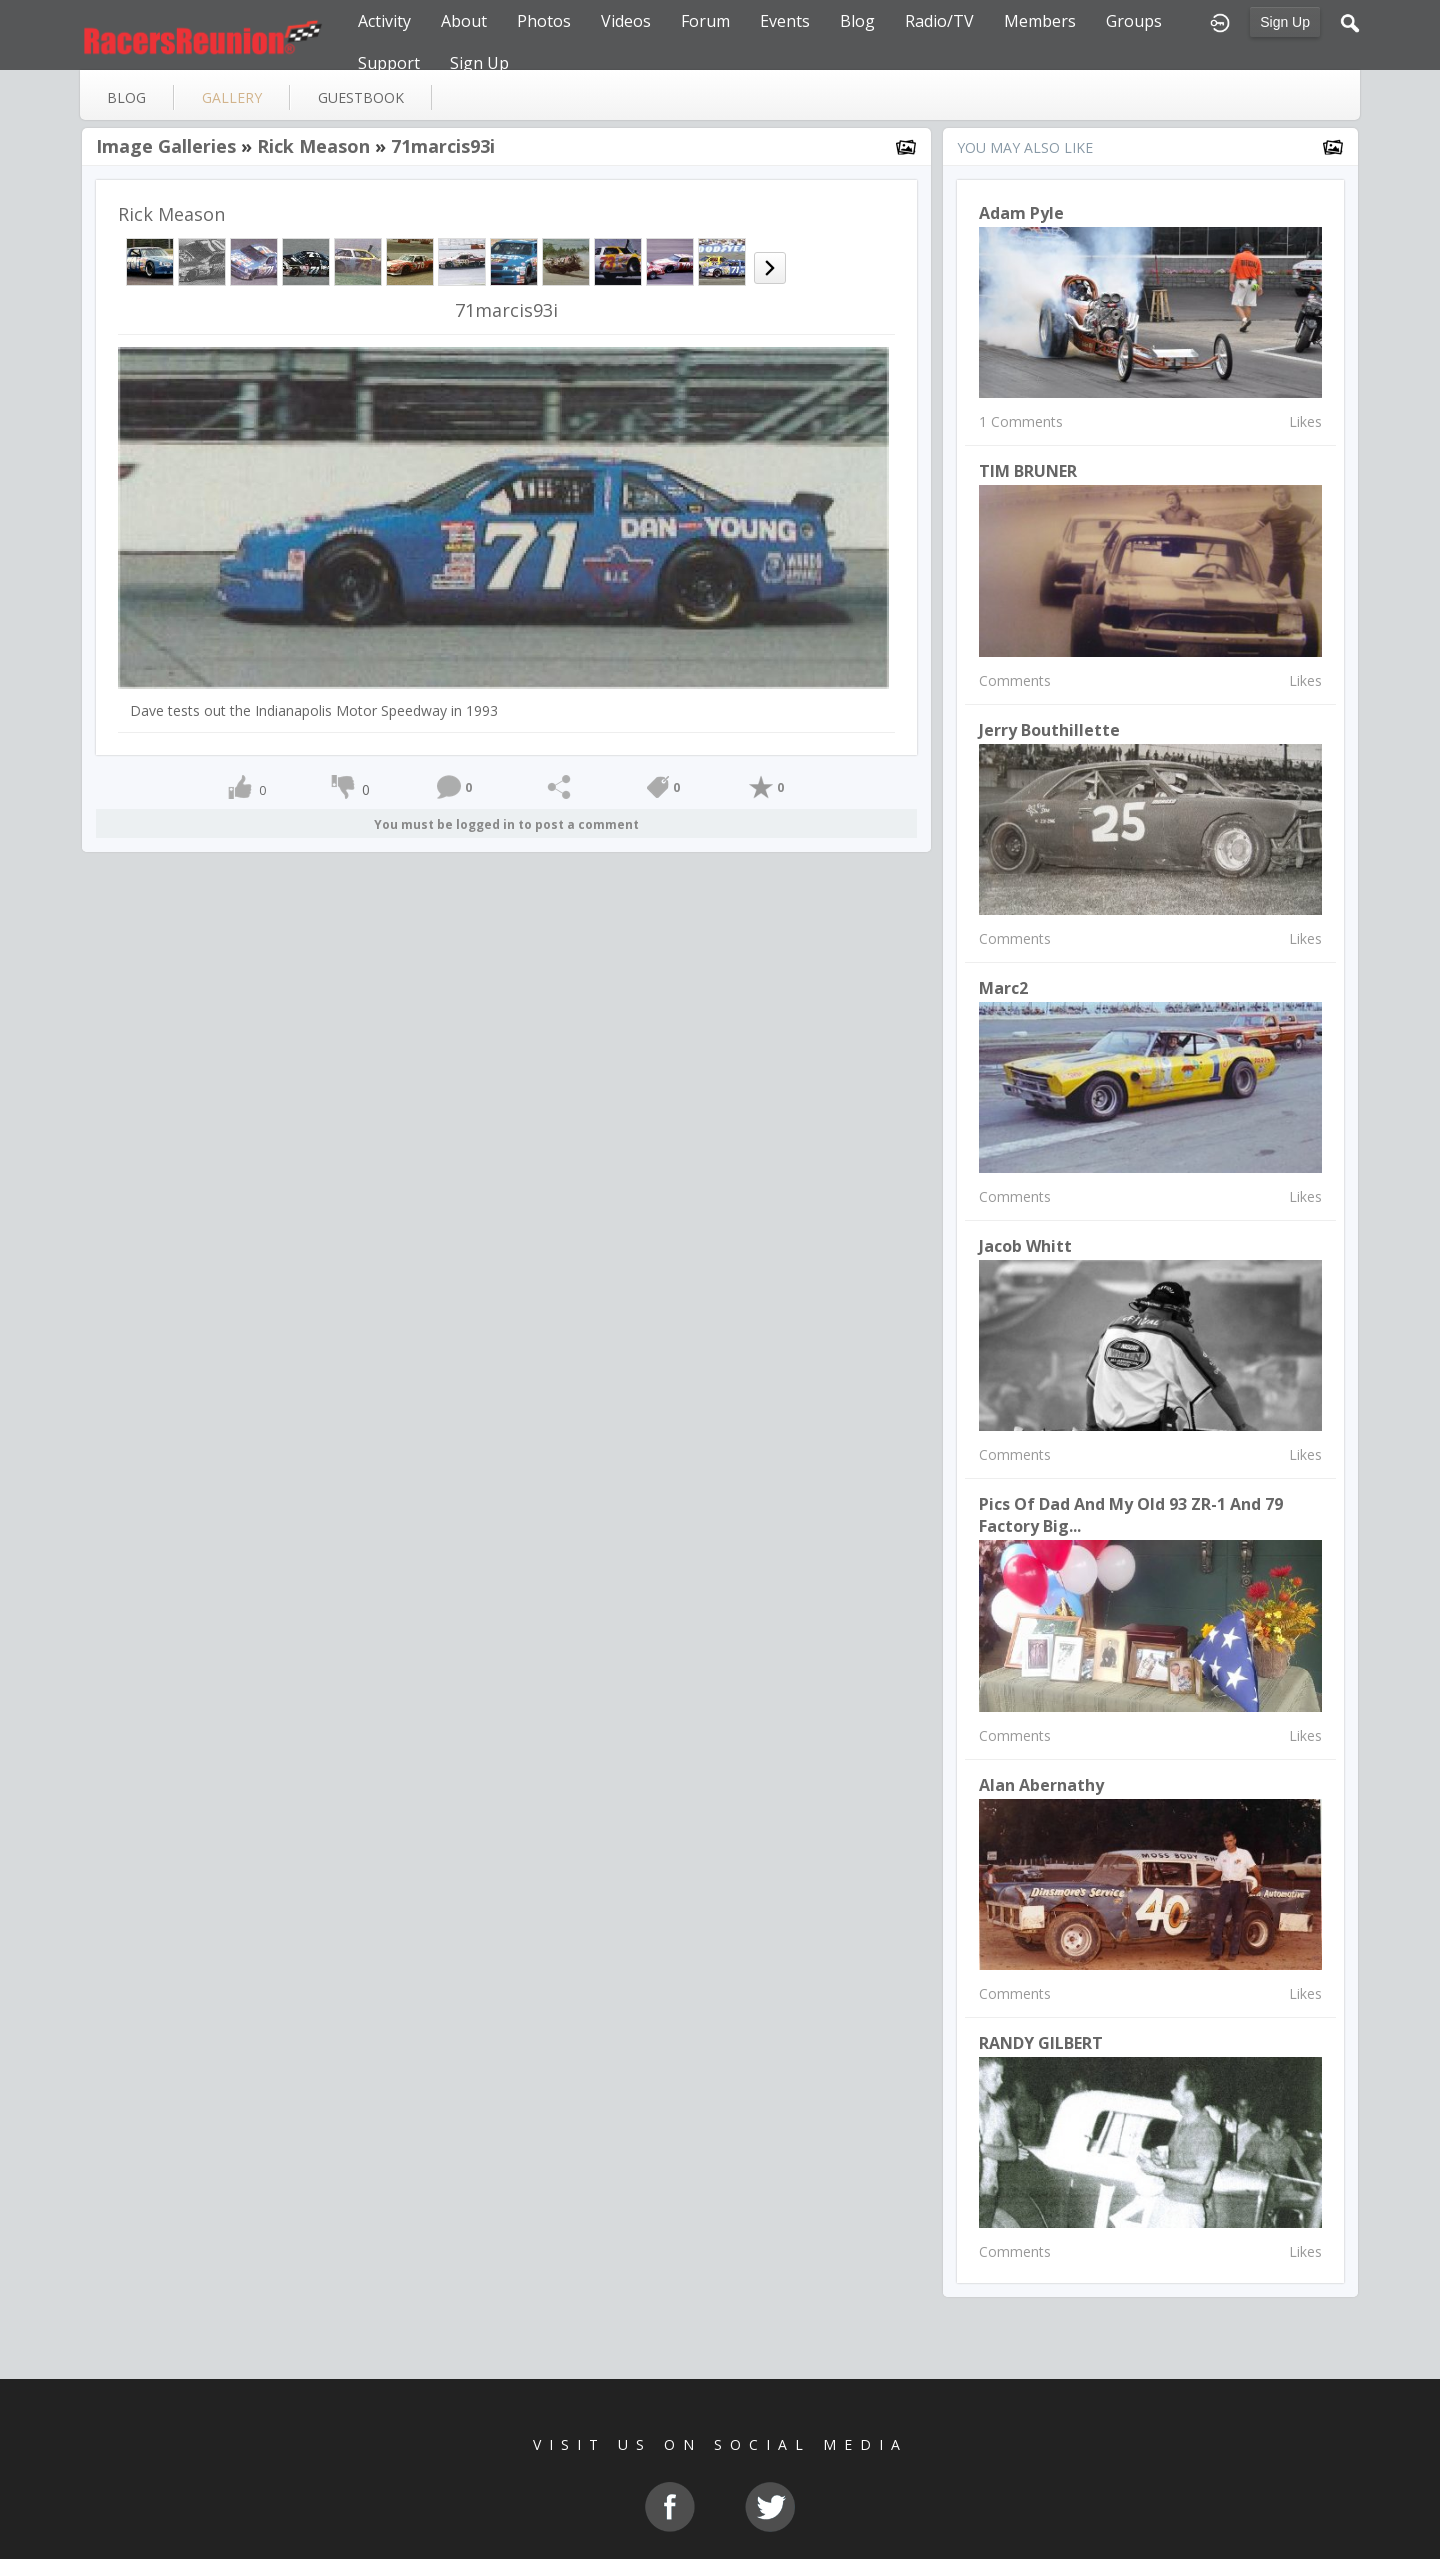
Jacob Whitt (1025, 1246)
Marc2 (1003, 988)
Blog (857, 21)
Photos (544, 21)
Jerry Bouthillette (1049, 730)
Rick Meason (313, 146)
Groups (1134, 21)
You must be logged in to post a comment (506, 824)
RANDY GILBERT (1041, 2043)
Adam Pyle (1021, 213)
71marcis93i (443, 146)
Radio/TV (939, 21)
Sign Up (1285, 22)
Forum (705, 21)
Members (1040, 21)
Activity (384, 21)
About (464, 21)
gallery (232, 97)
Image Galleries (166, 146)
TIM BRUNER (1028, 471)
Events (785, 21)
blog (126, 97)
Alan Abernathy (1041, 1785)
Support (389, 63)
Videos (626, 21)
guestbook (361, 97)
